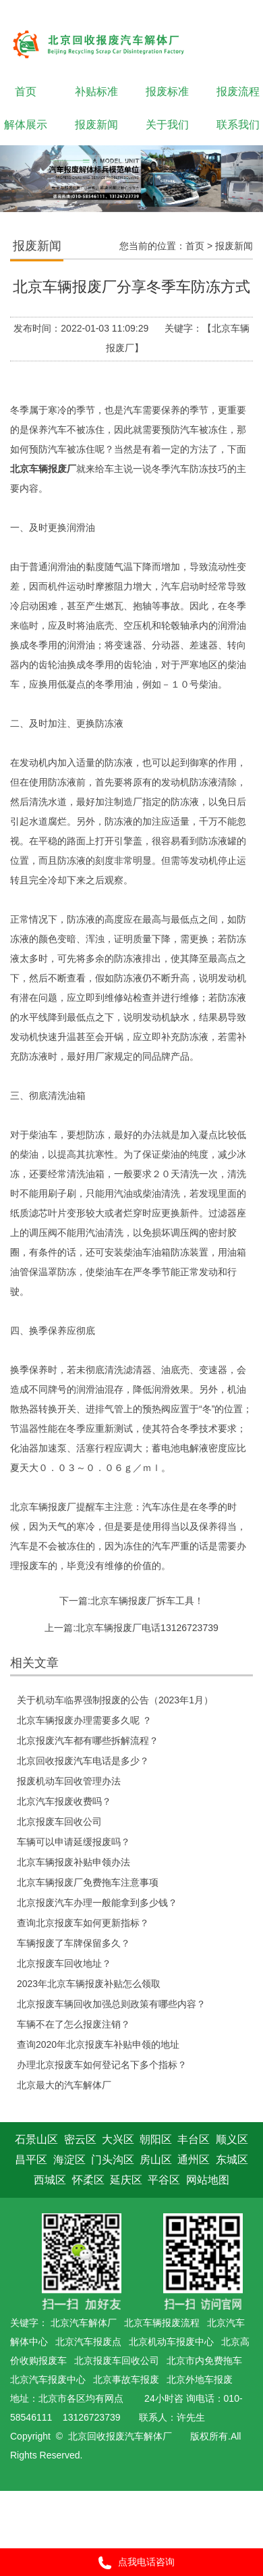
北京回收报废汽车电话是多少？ (83, 1760)
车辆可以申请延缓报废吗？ (73, 1841)
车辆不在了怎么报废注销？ (73, 2024)
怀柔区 (88, 2180)
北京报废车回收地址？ (64, 1963)
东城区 (232, 2159)
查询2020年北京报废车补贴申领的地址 (98, 2044)
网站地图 (207, 2180)
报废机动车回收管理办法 (69, 1781)
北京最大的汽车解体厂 (64, 2085)
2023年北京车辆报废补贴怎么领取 (88, 1983)
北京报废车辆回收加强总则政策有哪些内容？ (111, 2004)
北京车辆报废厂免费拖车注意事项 (87, 1882)
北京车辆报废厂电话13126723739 (147, 1627)
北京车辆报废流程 (162, 2322)
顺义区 (232, 2139)
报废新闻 (234, 245)
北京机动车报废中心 (171, 2341)
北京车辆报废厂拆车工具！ (147, 1600)
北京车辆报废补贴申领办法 (73, 1862)
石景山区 (36, 2139)
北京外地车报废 (200, 2379)
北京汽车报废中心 (48, 2379)
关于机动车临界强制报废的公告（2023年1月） (115, 1700)
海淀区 (69, 2159)
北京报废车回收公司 (59, 1821)
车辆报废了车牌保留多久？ (73, 1943)
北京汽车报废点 (88, 2341)
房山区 (156, 2159)
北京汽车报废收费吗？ (64, 1801)
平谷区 (164, 2180)
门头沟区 (112, 2159)
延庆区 (126, 2180)
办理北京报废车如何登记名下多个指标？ (102, 2064)
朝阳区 (156, 2139)
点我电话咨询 (132, 2562)
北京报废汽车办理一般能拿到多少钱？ (97, 1902)
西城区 (50, 2180)
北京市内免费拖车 (204, 2360)
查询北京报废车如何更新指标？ (83, 1922)
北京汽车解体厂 (84, 2322)
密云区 (80, 2139)
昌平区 (31, 2159)
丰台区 (193, 2139)
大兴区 (118, 2139)
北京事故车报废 (126, 2379)
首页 (194, 245)
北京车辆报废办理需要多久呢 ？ (84, 1720)
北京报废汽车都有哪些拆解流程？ (87, 1740)
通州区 (193, 2159)
